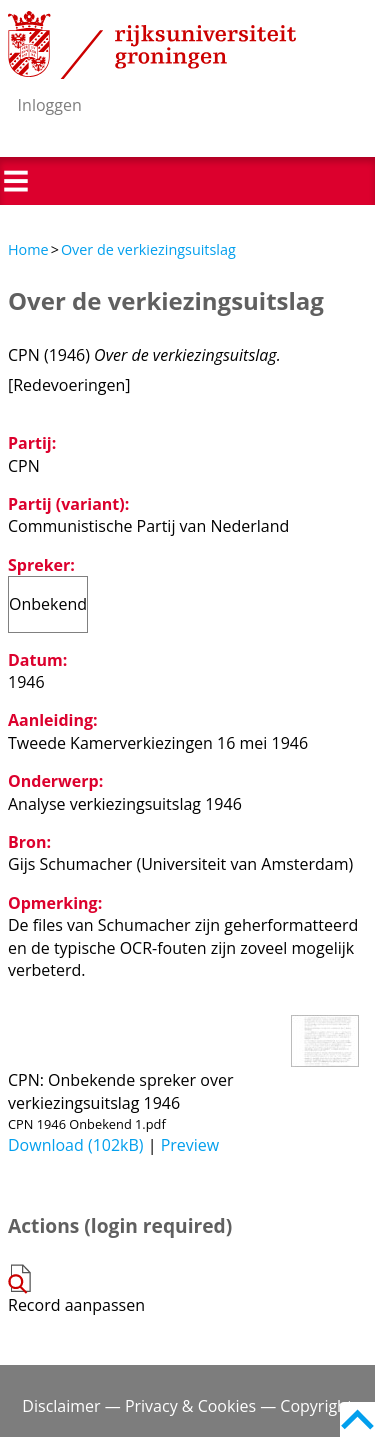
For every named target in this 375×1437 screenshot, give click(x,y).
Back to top (357, 1419)
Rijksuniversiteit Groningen (152, 45)
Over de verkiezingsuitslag (148, 249)
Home (28, 249)
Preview (190, 1145)
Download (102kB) (76, 1145)
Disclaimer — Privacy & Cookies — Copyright (187, 1406)
